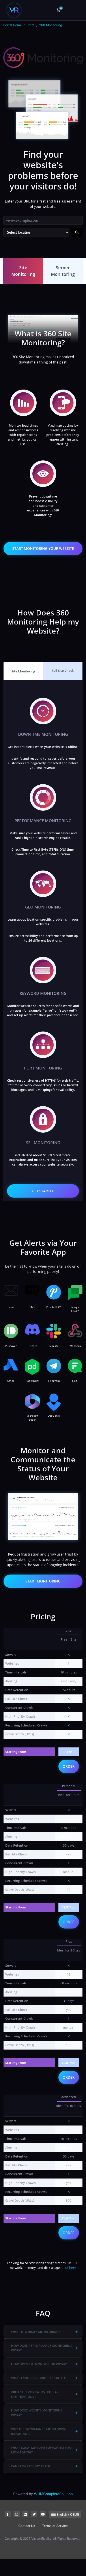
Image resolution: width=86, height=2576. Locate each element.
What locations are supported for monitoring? (41, 2450)
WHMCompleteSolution (53, 2494)
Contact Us (26, 2526)
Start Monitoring (43, 1581)
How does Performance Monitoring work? (42, 2348)
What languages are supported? (38, 2378)
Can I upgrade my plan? (30, 2466)
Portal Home (12, 25)
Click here (69, 2268)
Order (69, 1766)
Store (30, 25)
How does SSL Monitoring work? (39, 2364)
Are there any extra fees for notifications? (35, 2394)
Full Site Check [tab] (63, 670)
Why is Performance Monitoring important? (38, 2431)
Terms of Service (55, 2526)
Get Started (43, 1191)
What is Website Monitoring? (35, 2332)
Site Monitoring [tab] (23, 271)
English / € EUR (65, 2514)
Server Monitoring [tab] (63, 271)
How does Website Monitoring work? (37, 2412)
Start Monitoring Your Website (43, 548)
